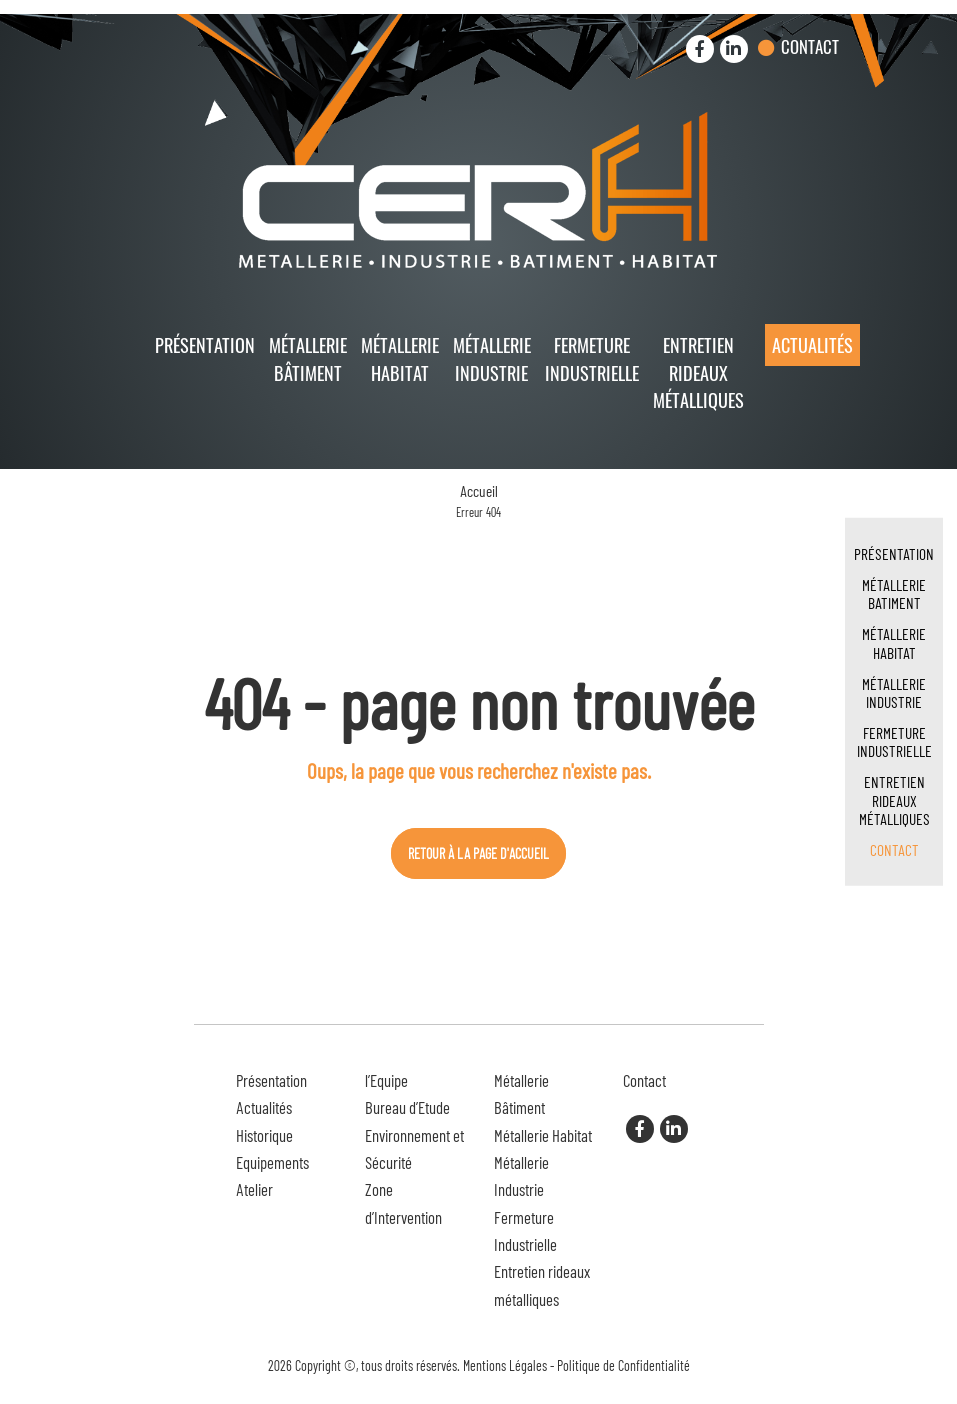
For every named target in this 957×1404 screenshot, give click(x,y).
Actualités (812, 344)
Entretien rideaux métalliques (698, 372)
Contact (810, 46)
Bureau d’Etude (407, 1107)
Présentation (205, 344)
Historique (264, 1135)
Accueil (479, 491)
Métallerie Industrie (492, 358)
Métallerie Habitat (400, 358)
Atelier (254, 1189)
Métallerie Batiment (894, 594)
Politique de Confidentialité (623, 1365)
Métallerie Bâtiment (308, 358)
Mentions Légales (505, 1365)
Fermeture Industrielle (592, 358)
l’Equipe (386, 1080)
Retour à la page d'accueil (478, 853)
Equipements (272, 1162)
